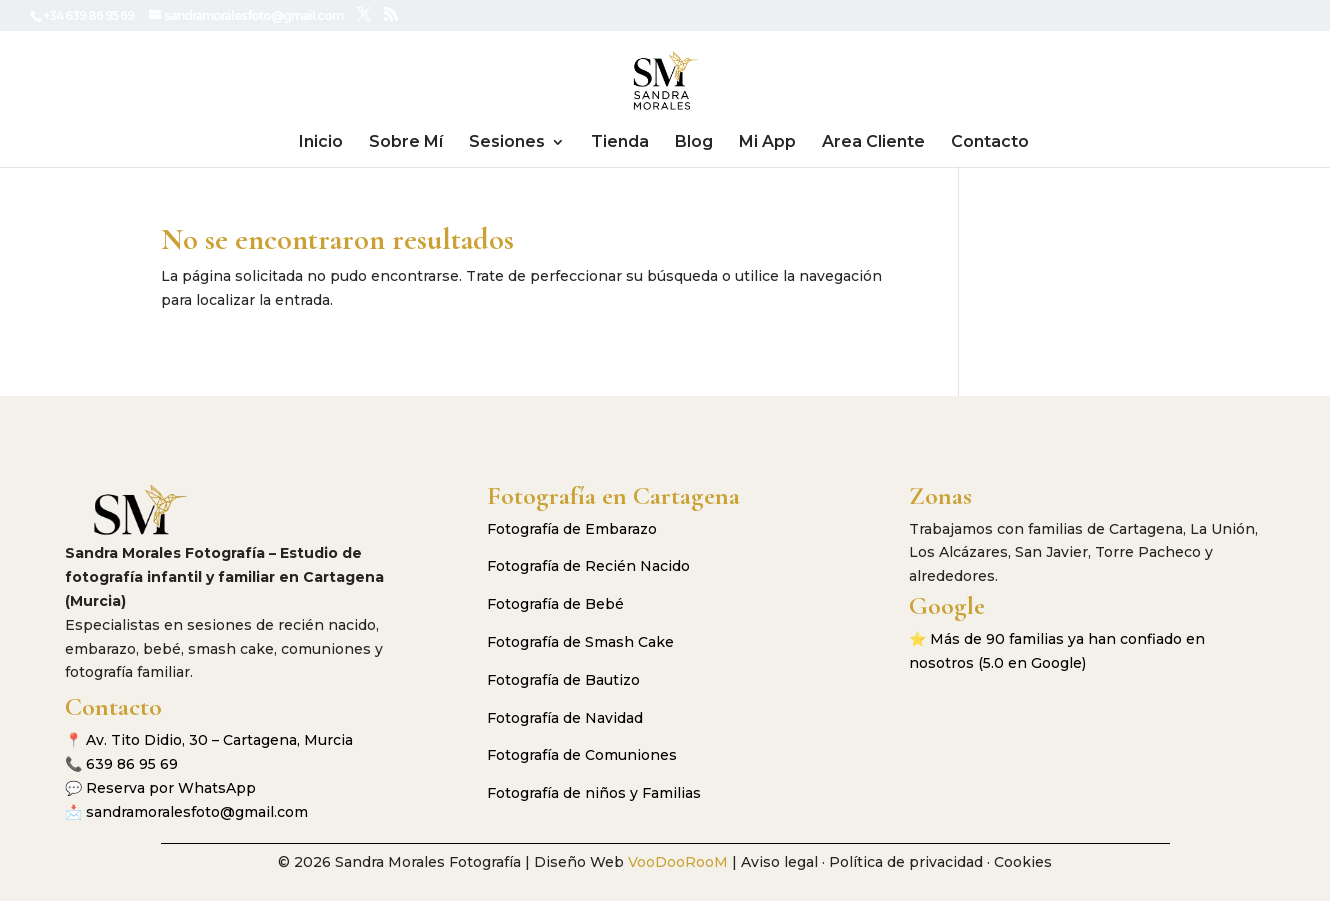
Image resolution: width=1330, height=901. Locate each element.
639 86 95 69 (132, 764)
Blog (694, 143)
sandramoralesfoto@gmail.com (197, 812)
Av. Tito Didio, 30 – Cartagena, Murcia (219, 740)
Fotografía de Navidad (565, 718)
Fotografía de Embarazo (572, 529)
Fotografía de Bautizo (563, 680)
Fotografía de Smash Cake (580, 642)
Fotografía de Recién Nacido (588, 566)
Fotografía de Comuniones (582, 755)
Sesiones (507, 143)
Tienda (620, 143)
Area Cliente (873, 143)
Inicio (321, 143)
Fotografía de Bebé (555, 604)
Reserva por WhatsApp (171, 788)
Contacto (990, 143)
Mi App (767, 143)
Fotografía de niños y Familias (594, 793)
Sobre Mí (406, 143)
